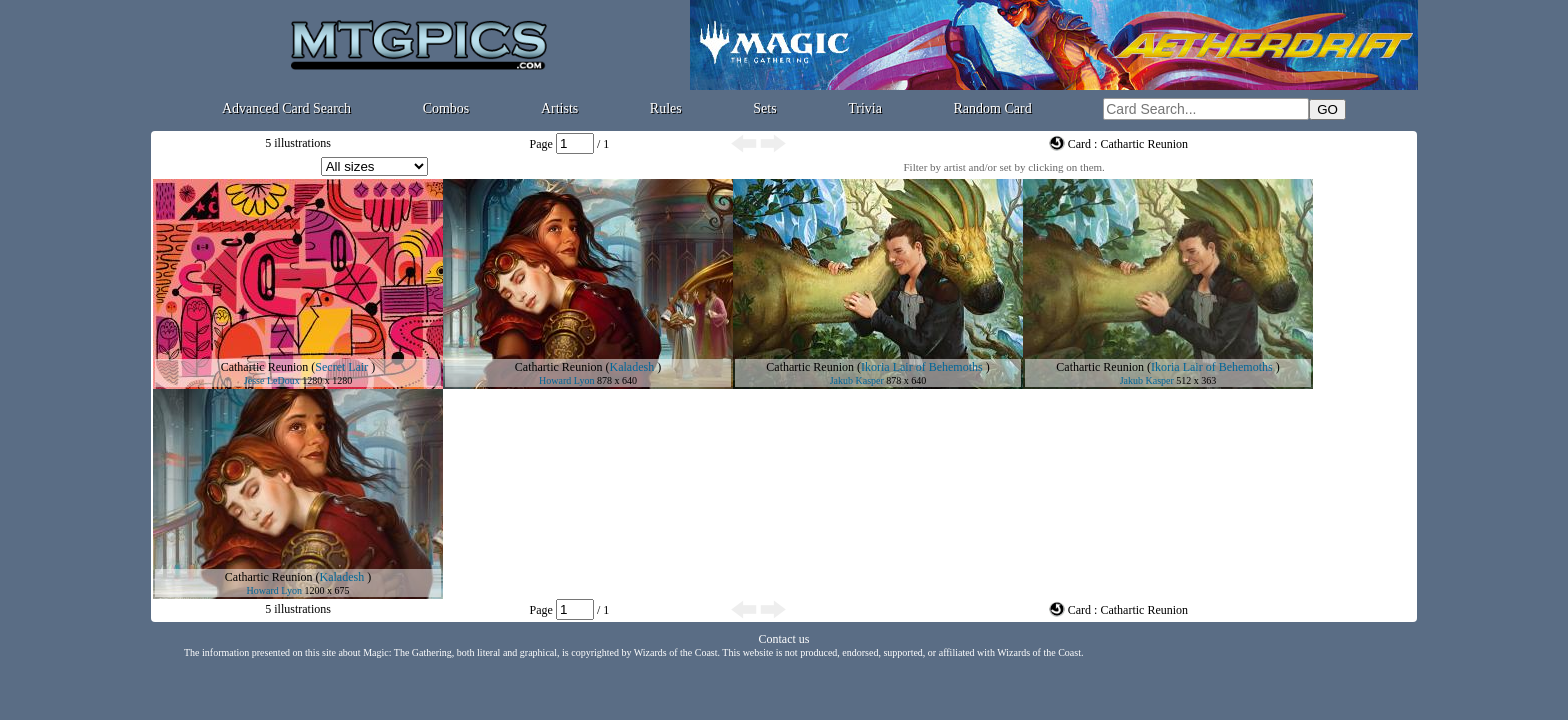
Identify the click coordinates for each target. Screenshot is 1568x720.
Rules (666, 108)
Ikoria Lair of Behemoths (922, 367)
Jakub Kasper (857, 380)
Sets (764, 108)
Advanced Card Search (286, 108)
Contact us (784, 639)
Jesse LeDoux (272, 380)
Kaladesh (632, 367)
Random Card (993, 108)
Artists (559, 108)
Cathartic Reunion (265, 367)
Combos (446, 108)
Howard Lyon (566, 380)
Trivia (865, 108)
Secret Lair (341, 367)
